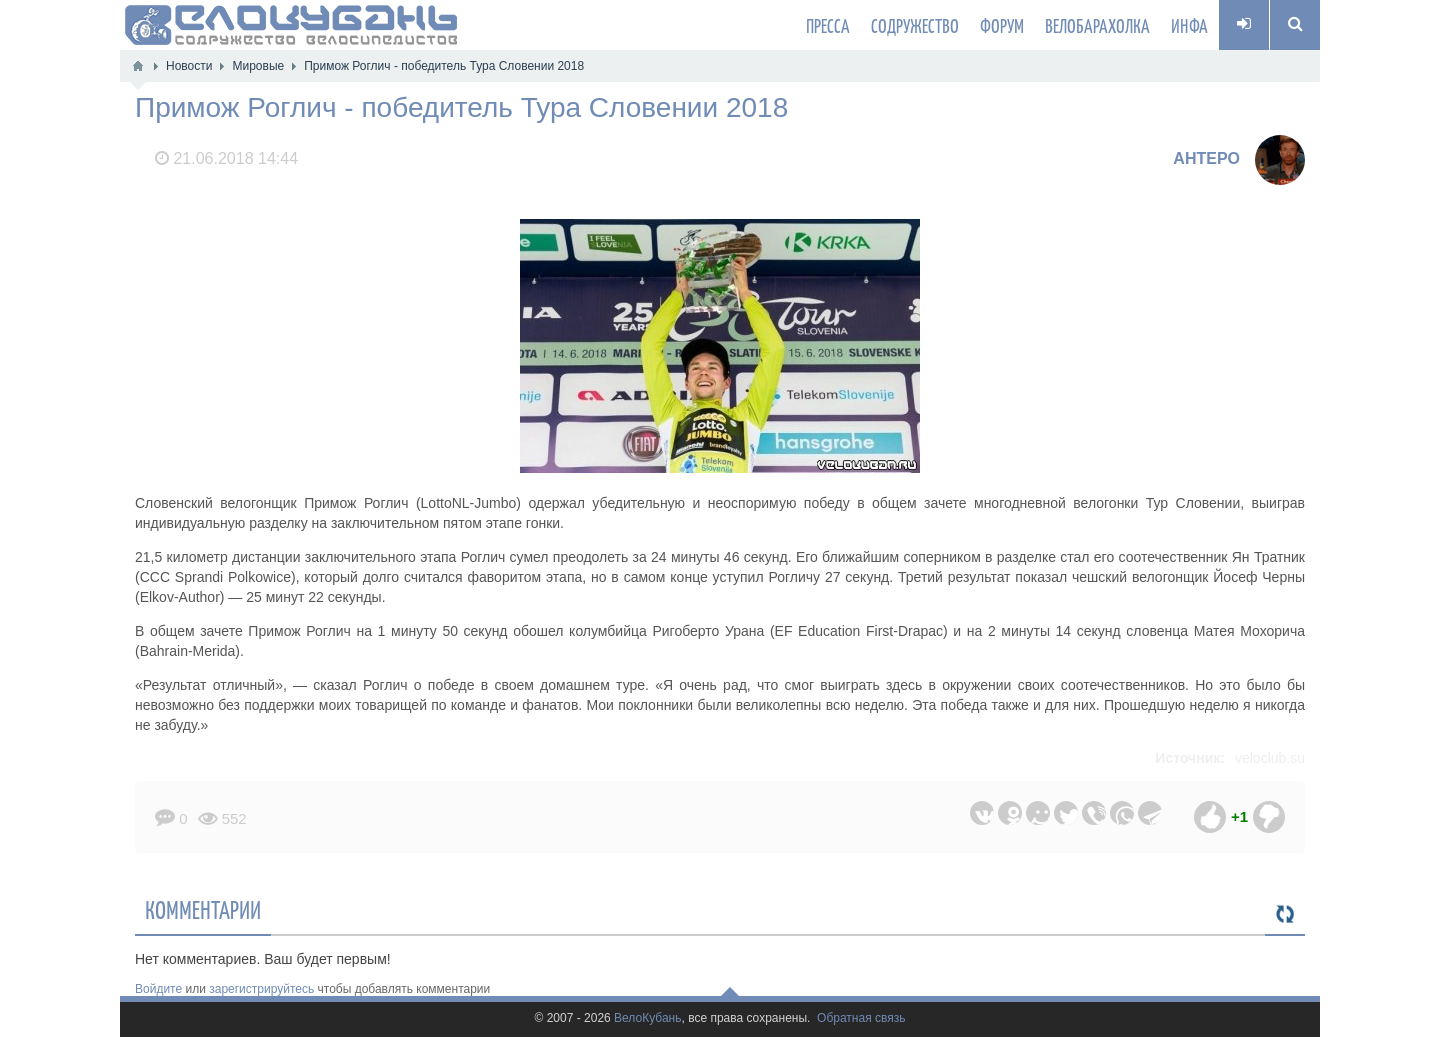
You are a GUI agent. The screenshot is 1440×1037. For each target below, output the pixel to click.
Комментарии (203, 909)
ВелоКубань (647, 1018)
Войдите (158, 989)
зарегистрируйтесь (261, 989)
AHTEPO (1206, 158)
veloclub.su (1270, 758)
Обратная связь (861, 1018)
